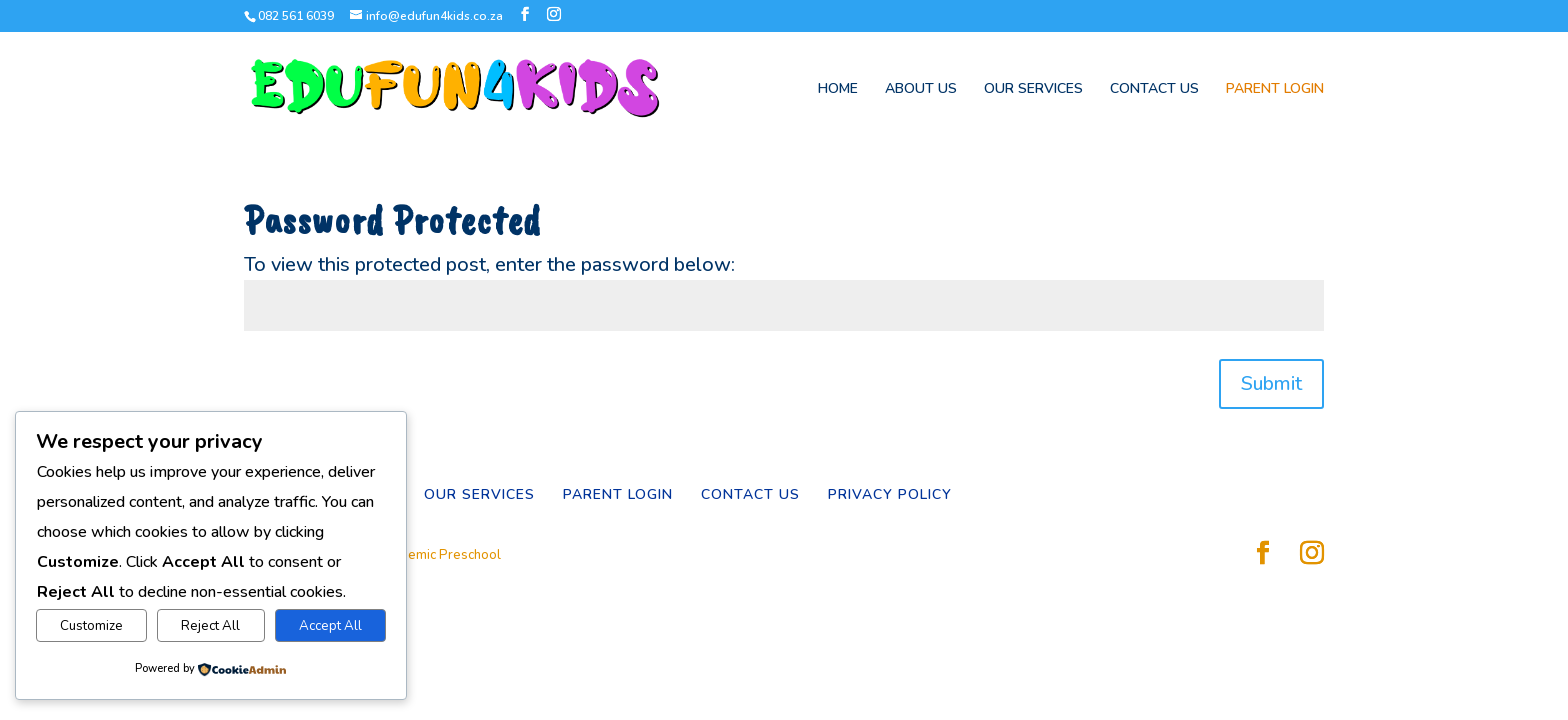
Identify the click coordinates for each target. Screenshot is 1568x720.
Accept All (330, 626)
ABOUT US (921, 90)
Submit (1271, 383)
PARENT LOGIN (1275, 90)
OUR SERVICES (1033, 90)
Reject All (210, 626)
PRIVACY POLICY (890, 494)
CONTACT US (1154, 90)
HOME (838, 90)
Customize (91, 626)
